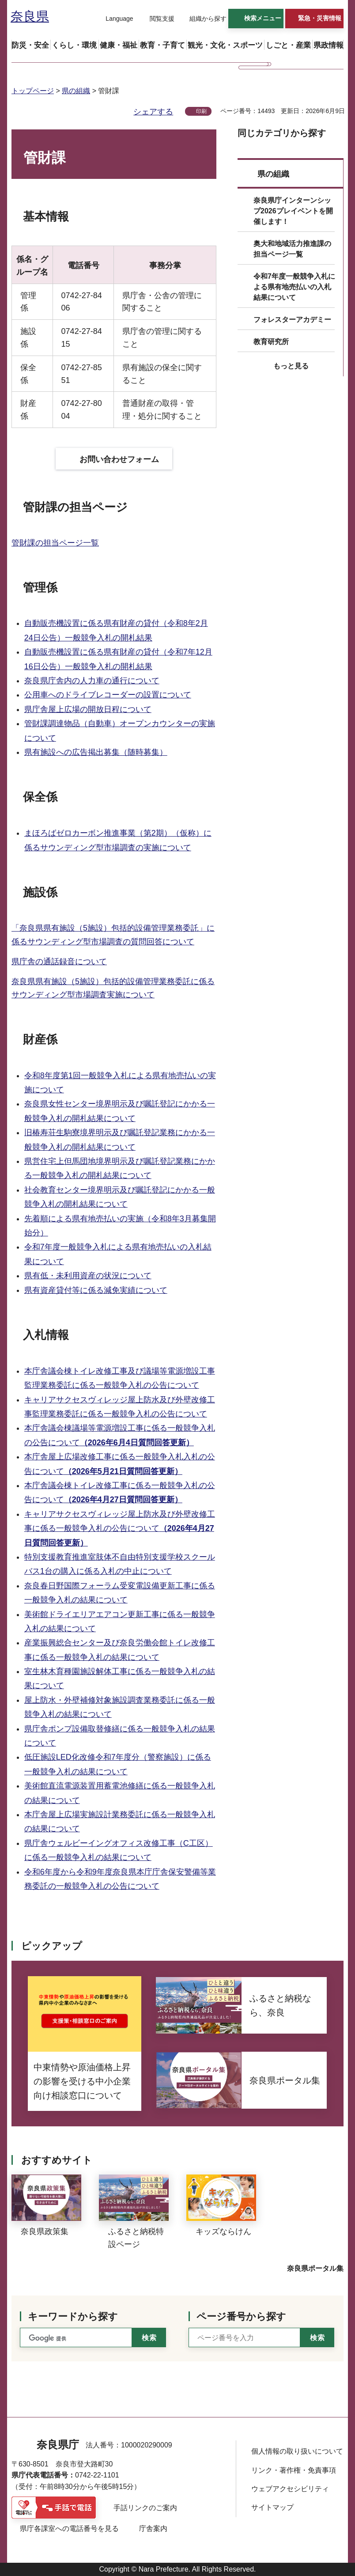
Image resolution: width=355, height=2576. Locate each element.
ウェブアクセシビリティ (290, 2489)
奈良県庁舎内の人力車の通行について (91, 680)
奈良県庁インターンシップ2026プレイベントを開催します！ (293, 211)
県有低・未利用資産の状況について (87, 1275)
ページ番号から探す (241, 2316)
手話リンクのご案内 (145, 2508)
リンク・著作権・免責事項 (293, 2470)
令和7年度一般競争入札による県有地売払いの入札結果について (294, 287)
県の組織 (76, 91)
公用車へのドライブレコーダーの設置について (107, 694)
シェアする (153, 111)
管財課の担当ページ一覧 (55, 542)
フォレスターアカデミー (292, 319)
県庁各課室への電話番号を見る (69, 2528)
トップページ (32, 91)
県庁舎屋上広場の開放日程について (87, 709)
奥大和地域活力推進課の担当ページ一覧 (292, 249)
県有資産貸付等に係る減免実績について (95, 1290)
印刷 (201, 111)
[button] (114, 19)
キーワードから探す (73, 2316)
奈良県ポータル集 (315, 2268)
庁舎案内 (153, 2528)
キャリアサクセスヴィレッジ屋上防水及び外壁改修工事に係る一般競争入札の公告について (119, 1528)
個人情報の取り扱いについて (297, 2451)
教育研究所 (271, 341)
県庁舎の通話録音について (59, 961)
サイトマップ (272, 2507)
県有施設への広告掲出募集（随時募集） (95, 752)
